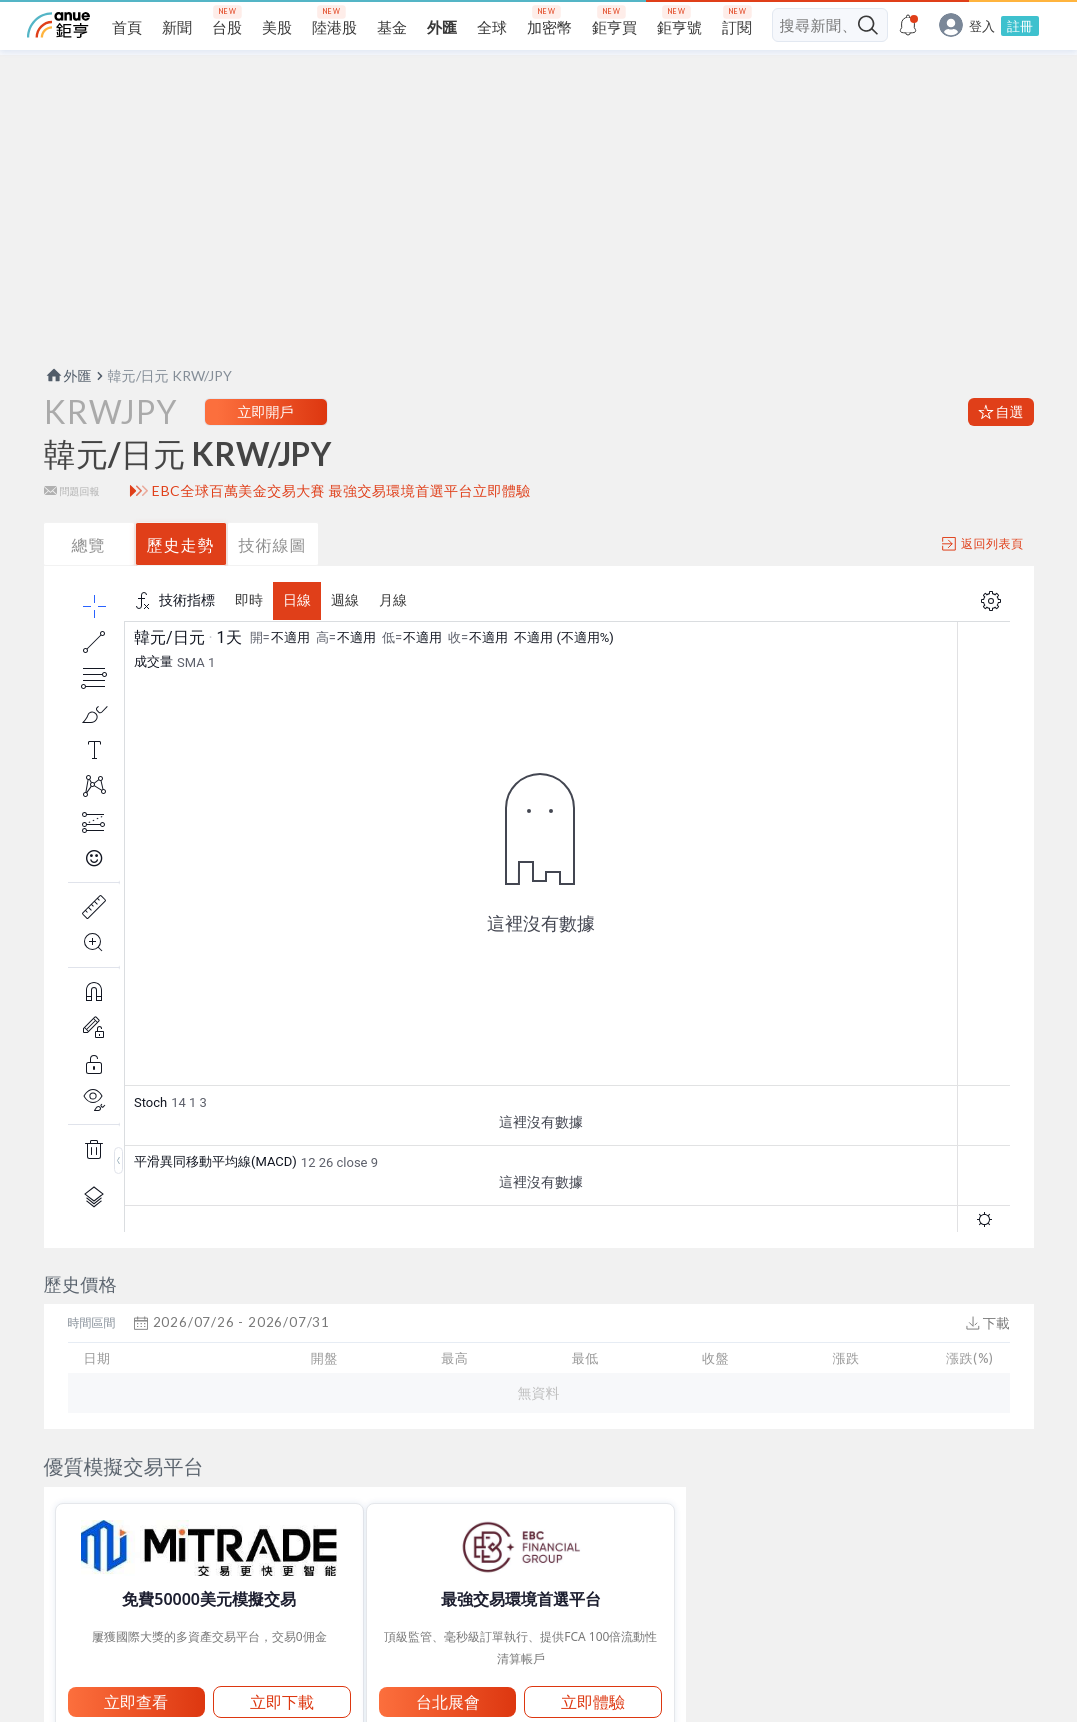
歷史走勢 (181, 583)
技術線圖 (273, 583)
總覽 (89, 583)
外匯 (68, 414)
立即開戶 (266, 450)
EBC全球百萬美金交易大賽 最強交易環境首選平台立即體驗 (341, 530)
